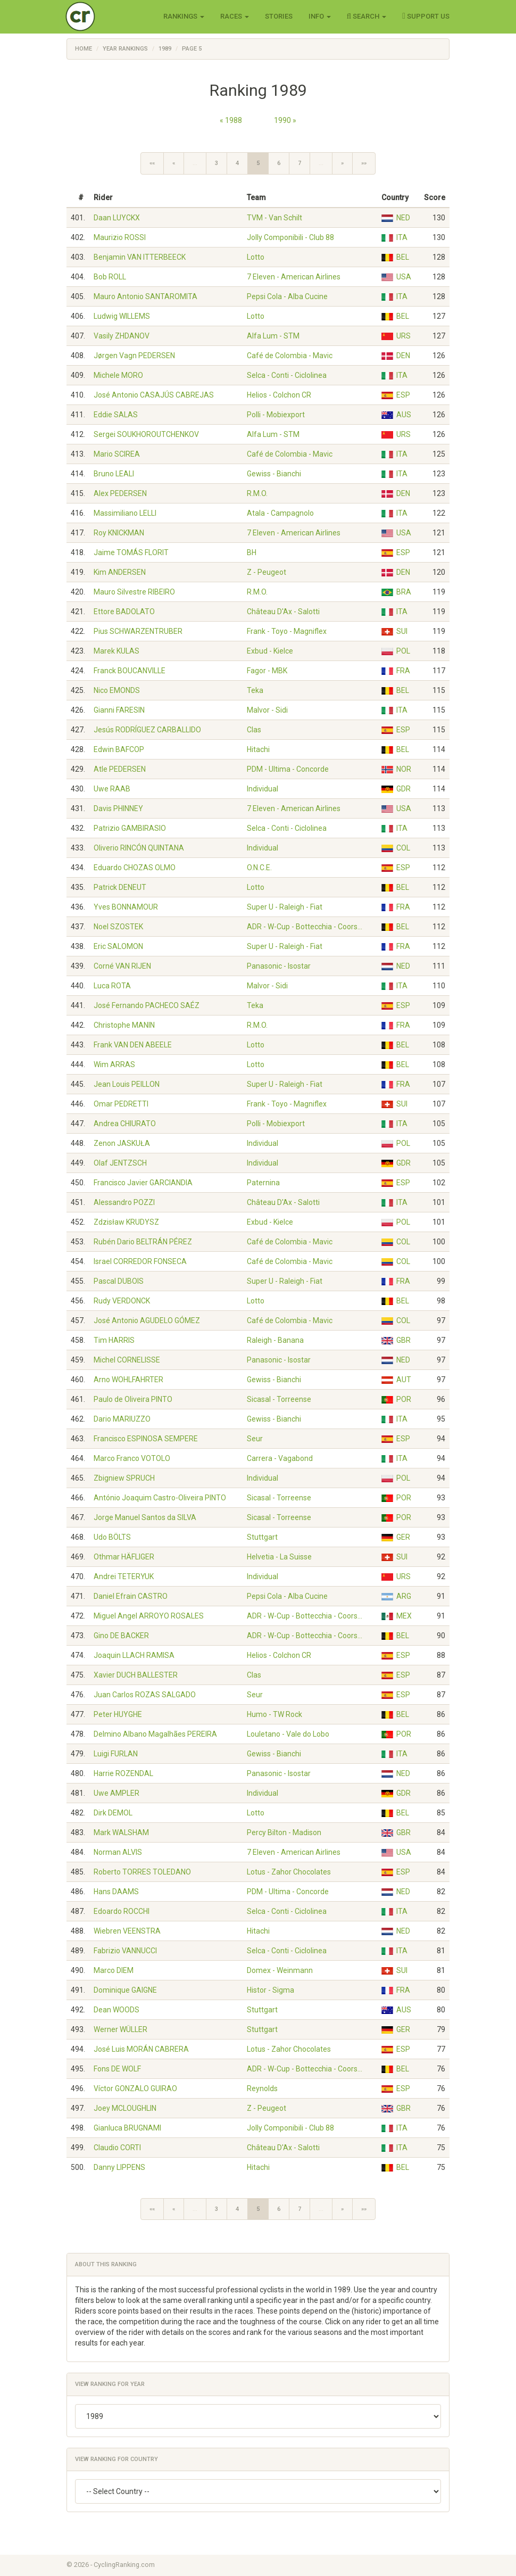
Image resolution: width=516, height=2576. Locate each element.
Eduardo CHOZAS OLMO (135, 867)
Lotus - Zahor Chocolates (289, 1872)
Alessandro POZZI (124, 1202)
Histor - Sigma (270, 1990)
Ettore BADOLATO (124, 611)
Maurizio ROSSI (120, 237)
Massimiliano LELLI (125, 513)
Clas (254, 729)
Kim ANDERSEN (120, 572)
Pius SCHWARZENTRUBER (138, 631)
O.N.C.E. (259, 867)
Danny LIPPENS (119, 2167)
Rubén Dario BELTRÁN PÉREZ (143, 1241)
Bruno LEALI (114, 473)
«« (152, 163)
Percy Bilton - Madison (284, 1832)
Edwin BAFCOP (119, 749)
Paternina (263, 1182)
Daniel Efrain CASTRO (131, 1596)
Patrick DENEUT (120, 887)
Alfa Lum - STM (273, 336)
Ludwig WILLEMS (122, 316)
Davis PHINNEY (118, 808)
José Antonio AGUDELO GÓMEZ (147, 1320)
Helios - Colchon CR (279, 395)
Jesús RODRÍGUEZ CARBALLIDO (147, 729)
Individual (262, 789)
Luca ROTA (112, 985)
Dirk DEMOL (113, 1813)
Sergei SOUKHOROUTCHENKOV (146, 434)
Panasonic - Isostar (279, 966)
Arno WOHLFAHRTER (128, 1379)
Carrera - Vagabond (280, 1458)
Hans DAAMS (116, 1891)
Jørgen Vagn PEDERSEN (134, 355)
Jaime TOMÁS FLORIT (131, 552)
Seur (255, 1438)
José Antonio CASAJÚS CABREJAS (154, 395)
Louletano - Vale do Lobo (288, 1734)
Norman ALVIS (118, 1852)
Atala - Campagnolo (280, 513)
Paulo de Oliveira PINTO (133, 1399)
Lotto (255, 257)
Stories (279, 16)
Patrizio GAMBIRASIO (130, 828)
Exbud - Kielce (270, 651)
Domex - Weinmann (280, 1970)
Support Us (426, 16)
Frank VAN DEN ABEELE (133, 1045)
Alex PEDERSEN (120, 493)
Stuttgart (262, 1537)
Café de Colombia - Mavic (289, 355)
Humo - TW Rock (274, 1714)
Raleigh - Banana (275, 1340)
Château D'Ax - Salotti (283, 611)
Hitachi (258, 749)
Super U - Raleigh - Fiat (284, 907)
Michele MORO (118, 375)
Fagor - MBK (267, 670)
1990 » (285, 120)
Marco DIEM (114, 1970)
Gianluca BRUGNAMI (127, 2128)
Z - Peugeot (266, 572)
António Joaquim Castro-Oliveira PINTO (160, 1497)
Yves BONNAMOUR (126, 907)
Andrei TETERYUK (124, 1576)
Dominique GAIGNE (125, 1990)
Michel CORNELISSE (127, 1360)
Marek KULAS (116, 651)
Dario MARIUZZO (122, 1419)
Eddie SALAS (116, 414)
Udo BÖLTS (112, 1537)
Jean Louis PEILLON (127, 1084)
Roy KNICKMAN (119, 533)
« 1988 (231, 120)
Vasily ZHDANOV (121, 336)
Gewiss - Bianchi (274, 473)
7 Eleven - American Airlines (293, 277)
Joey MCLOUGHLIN (125, 2108)
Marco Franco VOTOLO (132, 1458)
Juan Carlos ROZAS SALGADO (145, 1694)
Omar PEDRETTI (121, 1104)
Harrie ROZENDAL (123, 1773)
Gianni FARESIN (119, 710)
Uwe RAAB (112, 789)
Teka (255, 690)
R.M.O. (257, 493)
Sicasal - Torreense (279, 1399)
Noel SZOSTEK (118, 926)
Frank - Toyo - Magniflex (287, 631)
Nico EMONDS (117, 690)
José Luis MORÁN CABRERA (141, 2049)
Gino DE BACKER (121, 1635)
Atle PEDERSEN (120, 769)
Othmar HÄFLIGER (124, 1557)
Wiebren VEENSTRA (127, 1931)
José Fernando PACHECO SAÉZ (146, 1005)
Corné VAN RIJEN (122, 966)
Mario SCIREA (117, 454)
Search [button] (367, 16)
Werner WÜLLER (120, 2029)
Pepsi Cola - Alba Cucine (287, 296)
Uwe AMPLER (116, 1793)
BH (251, 552)
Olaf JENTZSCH (120, 1163)
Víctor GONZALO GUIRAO (135, 2088)
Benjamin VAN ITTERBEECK (140, 257)
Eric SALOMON (118, 946)
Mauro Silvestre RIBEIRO (134, 592)
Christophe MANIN (124, 1025)
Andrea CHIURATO (125, 1123)
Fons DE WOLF (117, 2069)
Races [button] (234, 16)
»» (364, 163)
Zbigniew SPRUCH (124, 1478)
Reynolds (262, 2088)
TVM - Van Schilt (274, 217)
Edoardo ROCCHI (121, 1911)
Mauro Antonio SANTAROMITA (145, 296)
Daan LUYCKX (117, 217)
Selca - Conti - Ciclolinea (287, 375)
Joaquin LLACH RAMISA (134, 1655)
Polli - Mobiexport (276, 414)
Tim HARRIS (114, 1340)
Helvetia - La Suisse (279, 1557)
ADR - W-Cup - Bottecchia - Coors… (304, 926)
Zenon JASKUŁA (122, 1143)
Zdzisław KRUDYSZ (126, 1222)
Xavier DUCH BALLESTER (136, 1675)
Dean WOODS (116, 2009)
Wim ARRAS (114, 1064)
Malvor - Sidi (267, 710)
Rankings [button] (183, 16)
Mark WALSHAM (121, 1832)
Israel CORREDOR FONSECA (140, 1261)
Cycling (102, 15)
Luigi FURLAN (116, 1753)
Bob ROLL (110, 277)
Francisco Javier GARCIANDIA (143, 1182)
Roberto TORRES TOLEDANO (142, 1872)
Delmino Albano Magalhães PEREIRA (155, 1734)
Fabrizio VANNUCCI (125, 1950)
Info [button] (320, 16)
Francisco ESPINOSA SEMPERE (146, 1438)
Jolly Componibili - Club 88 (290, 237)
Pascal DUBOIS (119, 1281)
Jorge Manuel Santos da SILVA (145, 1517)
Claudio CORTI (117, 2147)
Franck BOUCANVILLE (129, 670)
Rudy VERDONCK (122, 1301)
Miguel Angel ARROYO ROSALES (149, 1616)
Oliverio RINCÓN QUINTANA (139, 848)
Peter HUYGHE (118, 1714)
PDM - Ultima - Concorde (288, 769)
